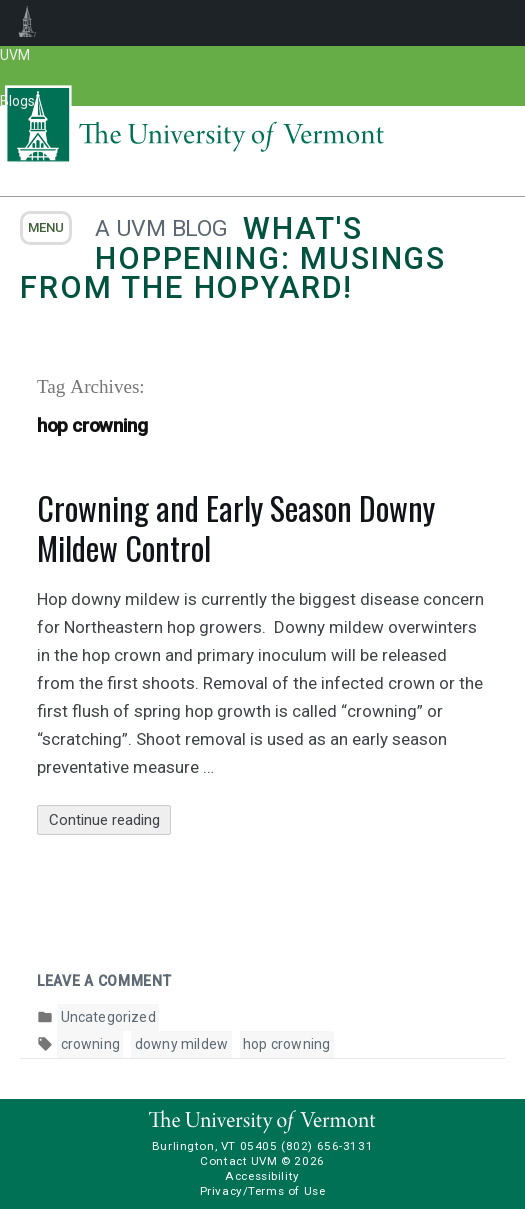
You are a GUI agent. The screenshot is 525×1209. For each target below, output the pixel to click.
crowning (90, 1044)
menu (46, 227)
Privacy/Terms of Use (263, 1191)
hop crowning (286, 1044)
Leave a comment (104, 981)
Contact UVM (238, 1161)
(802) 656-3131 (327, 1146)
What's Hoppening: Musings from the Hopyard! (233, 258)
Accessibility (262, 1176)
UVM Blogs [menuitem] (27, 23)
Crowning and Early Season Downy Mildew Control (236, 527)
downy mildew (181, 1044)
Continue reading (110, 820)
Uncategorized (108, 1017)
